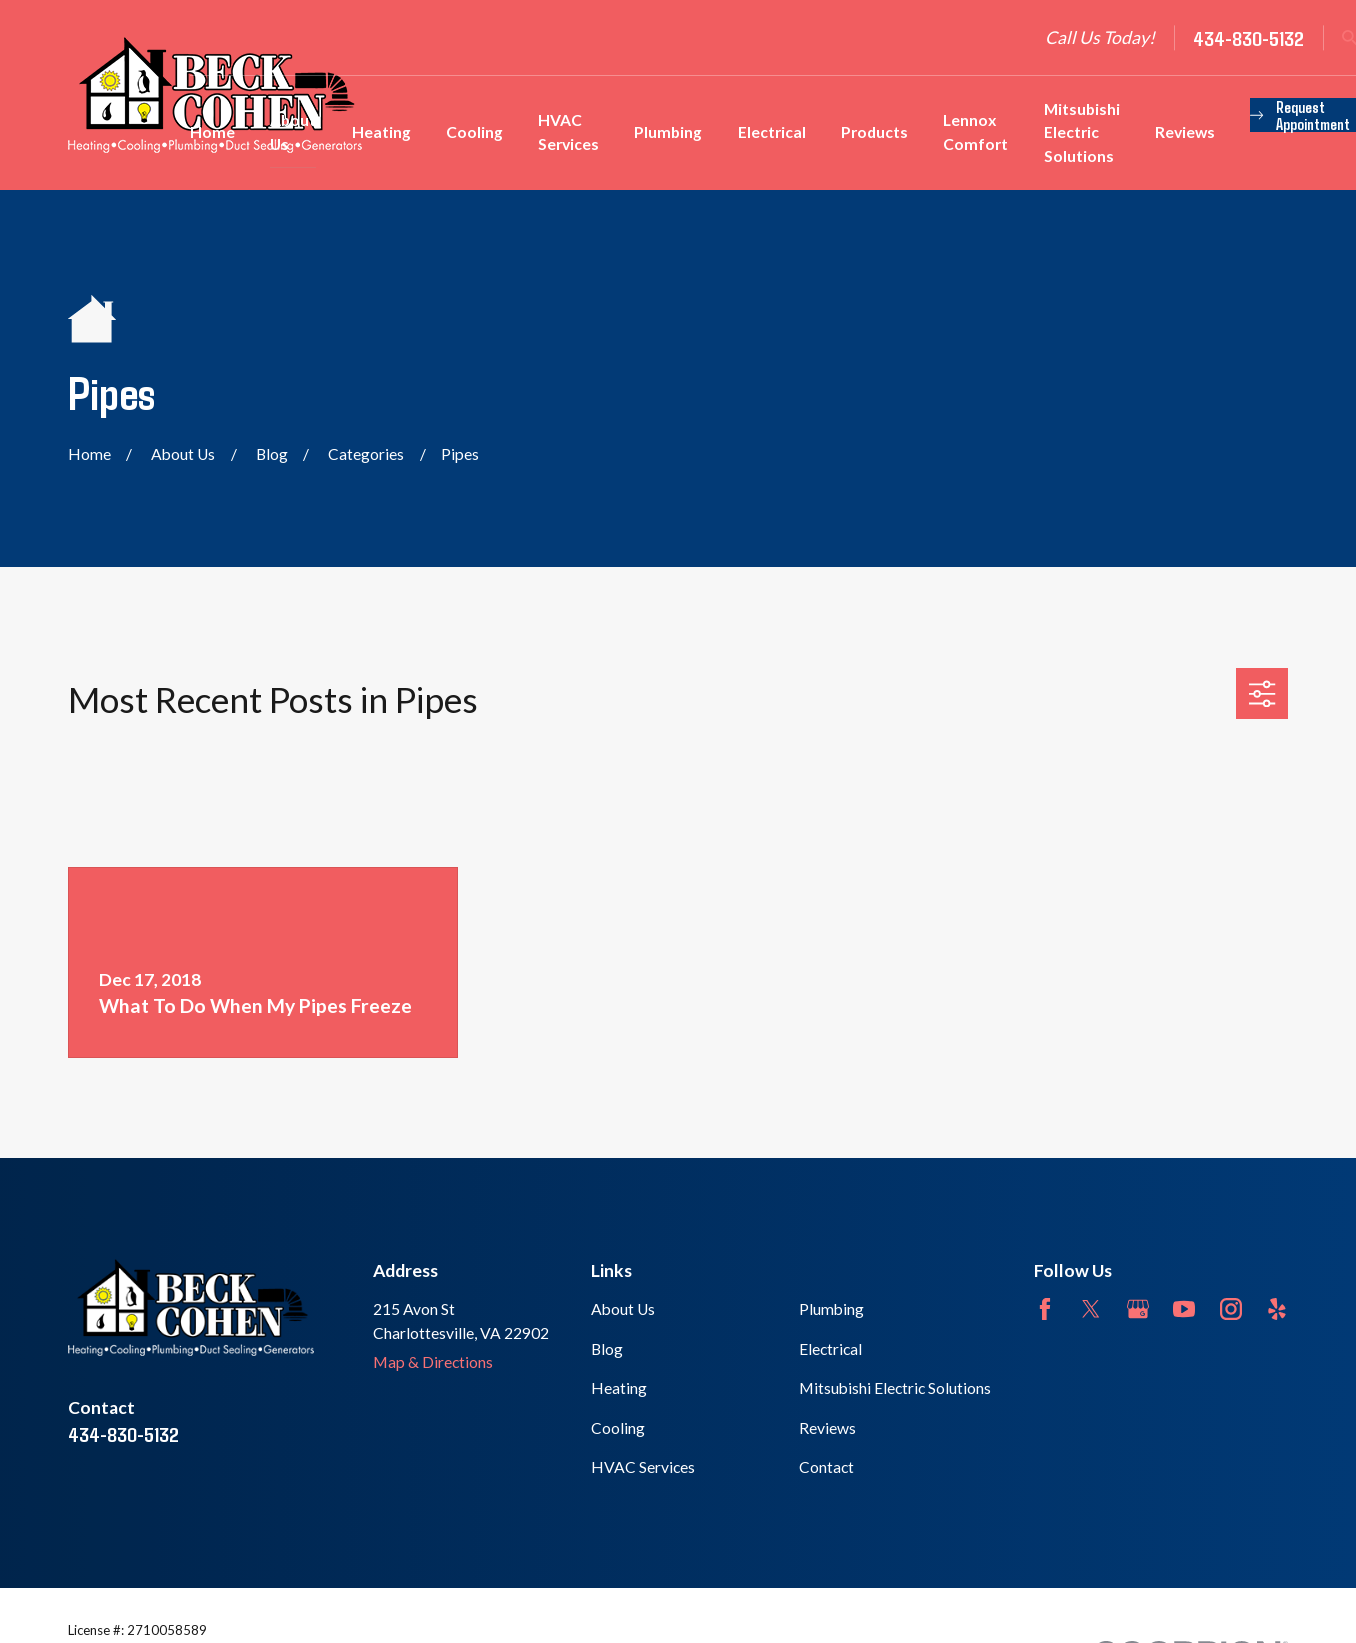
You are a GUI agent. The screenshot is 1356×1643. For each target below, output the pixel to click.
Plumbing (831, 1309)
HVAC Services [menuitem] (568, 132)
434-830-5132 (1248, 37)
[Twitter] (1091, 1309)
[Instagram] (1231, 1309)
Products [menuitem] (874, 132)
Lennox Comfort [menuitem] (975, 132)
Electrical (830, 1349)
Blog (607, 1349)
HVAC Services (643, 1467)
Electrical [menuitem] (772, 132)
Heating (619, 1388)
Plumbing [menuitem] (668, 132)
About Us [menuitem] (293, 132)
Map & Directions (433, 1362)
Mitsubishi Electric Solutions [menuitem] (1082, 132)
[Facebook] (1045, 1309)
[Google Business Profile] (1138, 1309)
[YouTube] (1184, 1309)
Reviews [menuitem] (1185, 132)
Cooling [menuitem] (474, 132)
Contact (826, 1467)
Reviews (827, 1428)
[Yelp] (1277, 1309)
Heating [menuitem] (381, 132)
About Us (623, 1309)
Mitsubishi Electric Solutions (895, 1388)
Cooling (618, 1428)
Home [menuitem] (212, 132)
